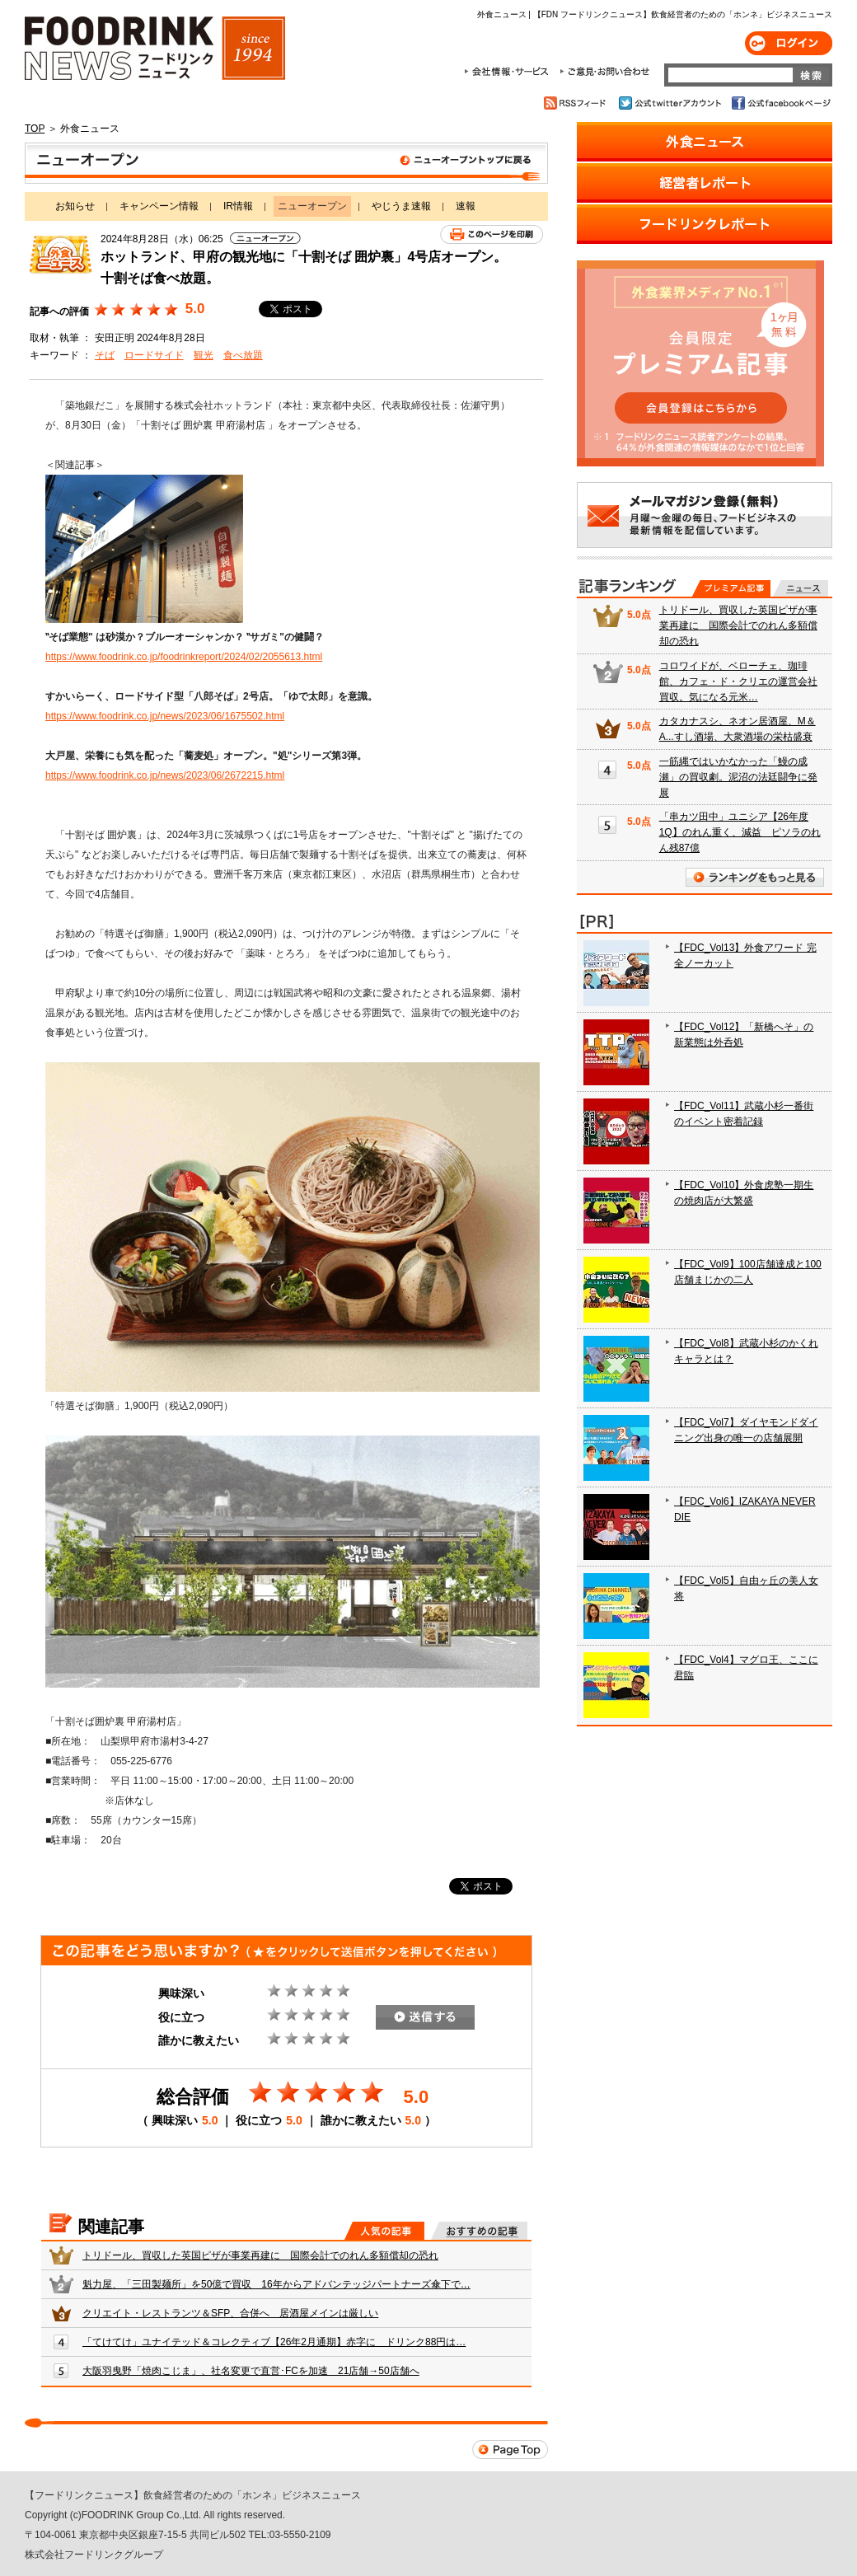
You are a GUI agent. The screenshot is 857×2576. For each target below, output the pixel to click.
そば (105, 355)
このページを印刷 (491, 234)
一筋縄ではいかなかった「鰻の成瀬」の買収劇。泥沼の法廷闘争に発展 (738, 777)
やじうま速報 (401, 206)
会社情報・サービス (509, 71)
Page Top (510, 2449)
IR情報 (238, 206)
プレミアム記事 (731, 588)
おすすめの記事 (479, 2231)
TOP (34, 128)
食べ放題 (243, 355)
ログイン (788, 43)
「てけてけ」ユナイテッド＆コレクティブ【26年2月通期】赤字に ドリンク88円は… (274, 2342)
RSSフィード (577, 103)
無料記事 (800, 588)
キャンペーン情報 (159, 206)
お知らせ (75, 206)
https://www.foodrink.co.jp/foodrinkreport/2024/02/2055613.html (183, 657)
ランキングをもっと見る (755, 877)
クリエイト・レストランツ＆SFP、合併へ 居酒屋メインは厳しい (230, 2313)
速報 (465, 206)
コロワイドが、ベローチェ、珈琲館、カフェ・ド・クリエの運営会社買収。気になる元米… (738, 681)
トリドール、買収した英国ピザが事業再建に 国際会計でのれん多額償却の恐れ (260, 2255)
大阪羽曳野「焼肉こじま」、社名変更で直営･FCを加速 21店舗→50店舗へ (250, 2371)
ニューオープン (286, 163)
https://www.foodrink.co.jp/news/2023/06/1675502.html (164, 716)
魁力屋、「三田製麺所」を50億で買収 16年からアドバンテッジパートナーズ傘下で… (276, 2284)
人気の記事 (384, 2231)
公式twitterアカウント (671, 103)
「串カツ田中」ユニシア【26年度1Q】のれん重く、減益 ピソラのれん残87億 (740, 832)
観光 (203, 355)
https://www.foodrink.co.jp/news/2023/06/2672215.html (164, 775)
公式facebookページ (780, 103)
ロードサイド (154, 355)
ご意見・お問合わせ (604, 71)
